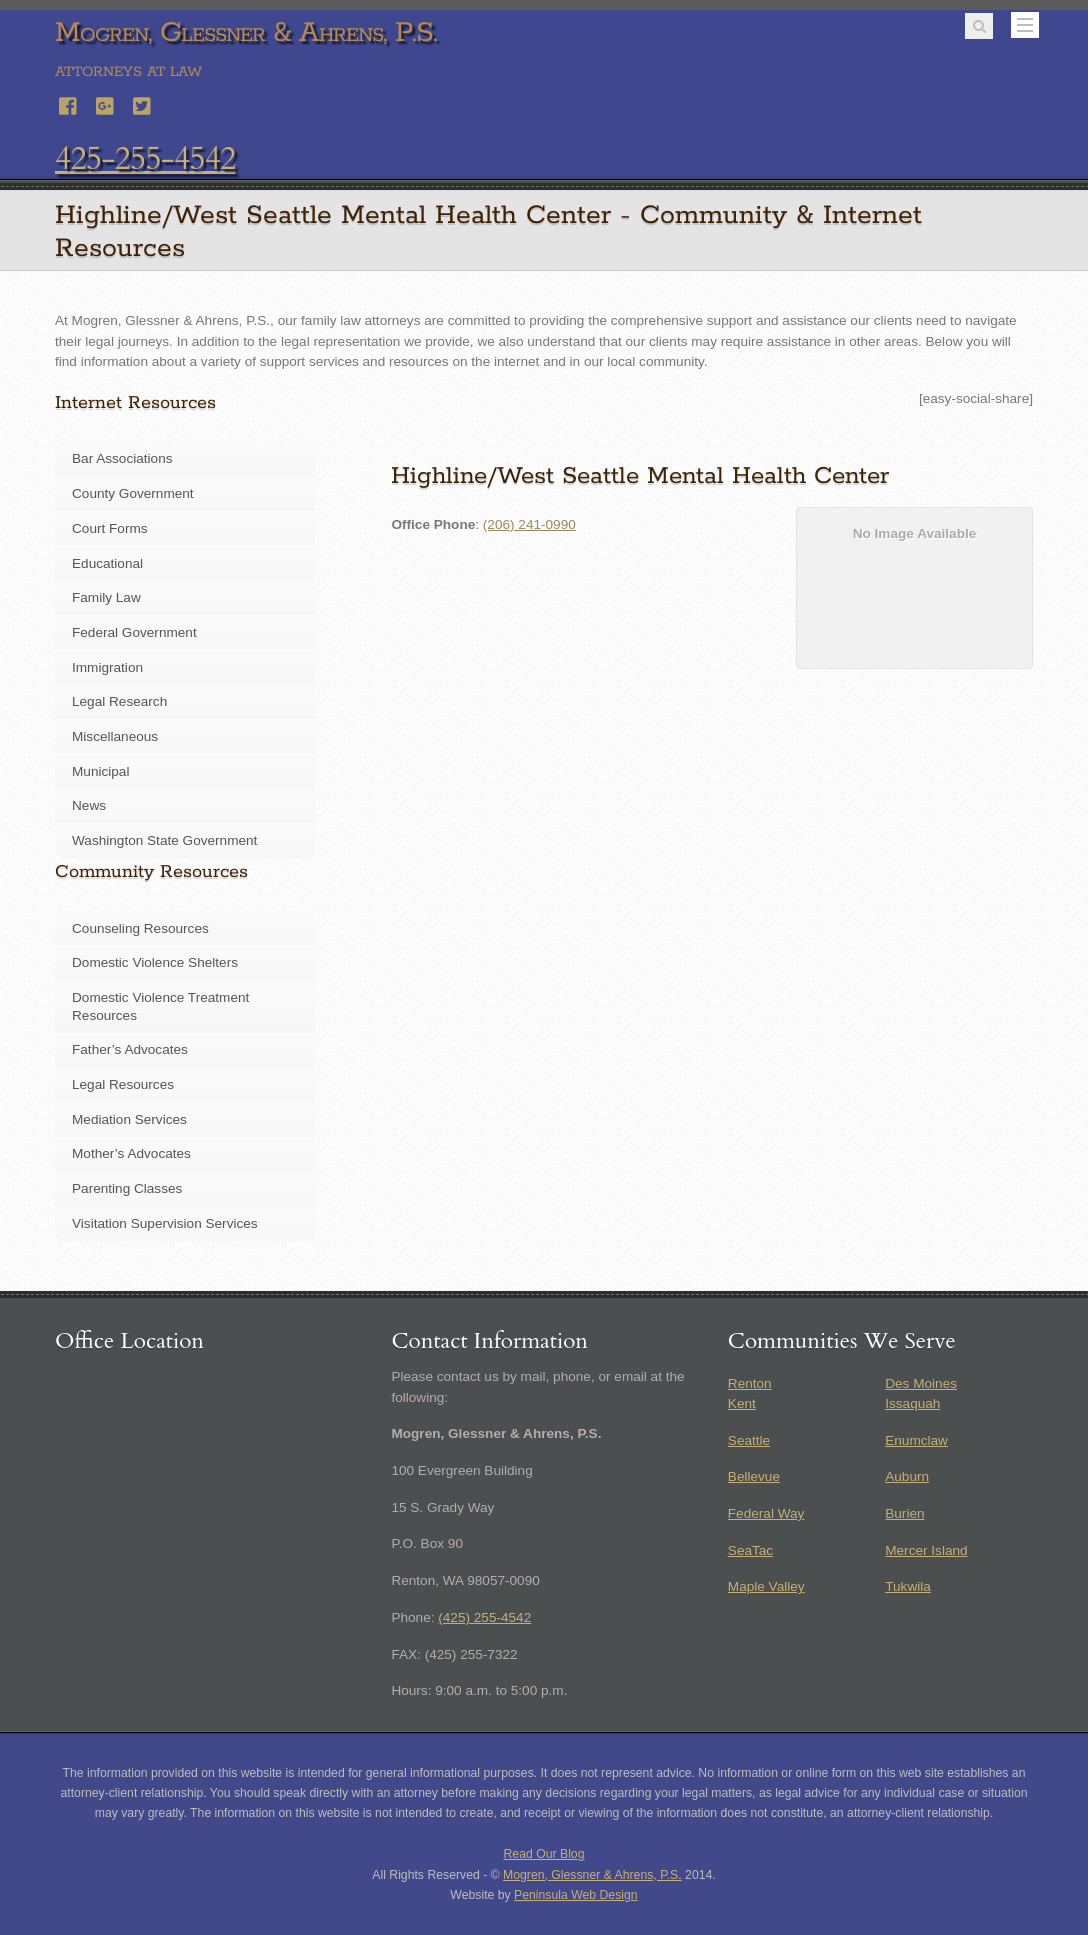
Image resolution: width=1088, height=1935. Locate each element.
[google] (106, 103)
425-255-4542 (145, 159)
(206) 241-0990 (529, 524)
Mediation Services (129, 1119)
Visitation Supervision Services (165, 1223)
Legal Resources (123, 1084)
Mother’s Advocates (131, 1153)
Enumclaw (916, 1440)
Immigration (107, 667)
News (89, 805)
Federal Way (766, 1513)
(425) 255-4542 (484, 1617)
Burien (904, 1513)
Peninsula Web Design (576, 1895)
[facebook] (69, 103)
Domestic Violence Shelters (155, 962)
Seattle (749, 1440)
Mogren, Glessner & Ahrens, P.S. (592, 1875)
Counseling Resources (140, 928)
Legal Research (119, 701)
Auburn (907, 1476)
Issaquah (912, 1403)
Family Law (106, 597)
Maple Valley (766, 1586)
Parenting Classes (127, 1188)
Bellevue (754, 1476)
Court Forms (110, 528)
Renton (750, 1383)
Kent (742, 1403)
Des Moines (921, 1383)
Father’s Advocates (130, 1049)
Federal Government (134, 632)
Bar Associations (122, 458)
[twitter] (143, 103)
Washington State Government (164, 840)
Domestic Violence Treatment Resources (160, 1006)
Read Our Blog (544, 1854)
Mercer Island (926, 1550)
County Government (133, 493)
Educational (107, 563)
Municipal (100, 771)
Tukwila (908, 1586)
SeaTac (750, 1550)
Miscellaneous (115, 736)
